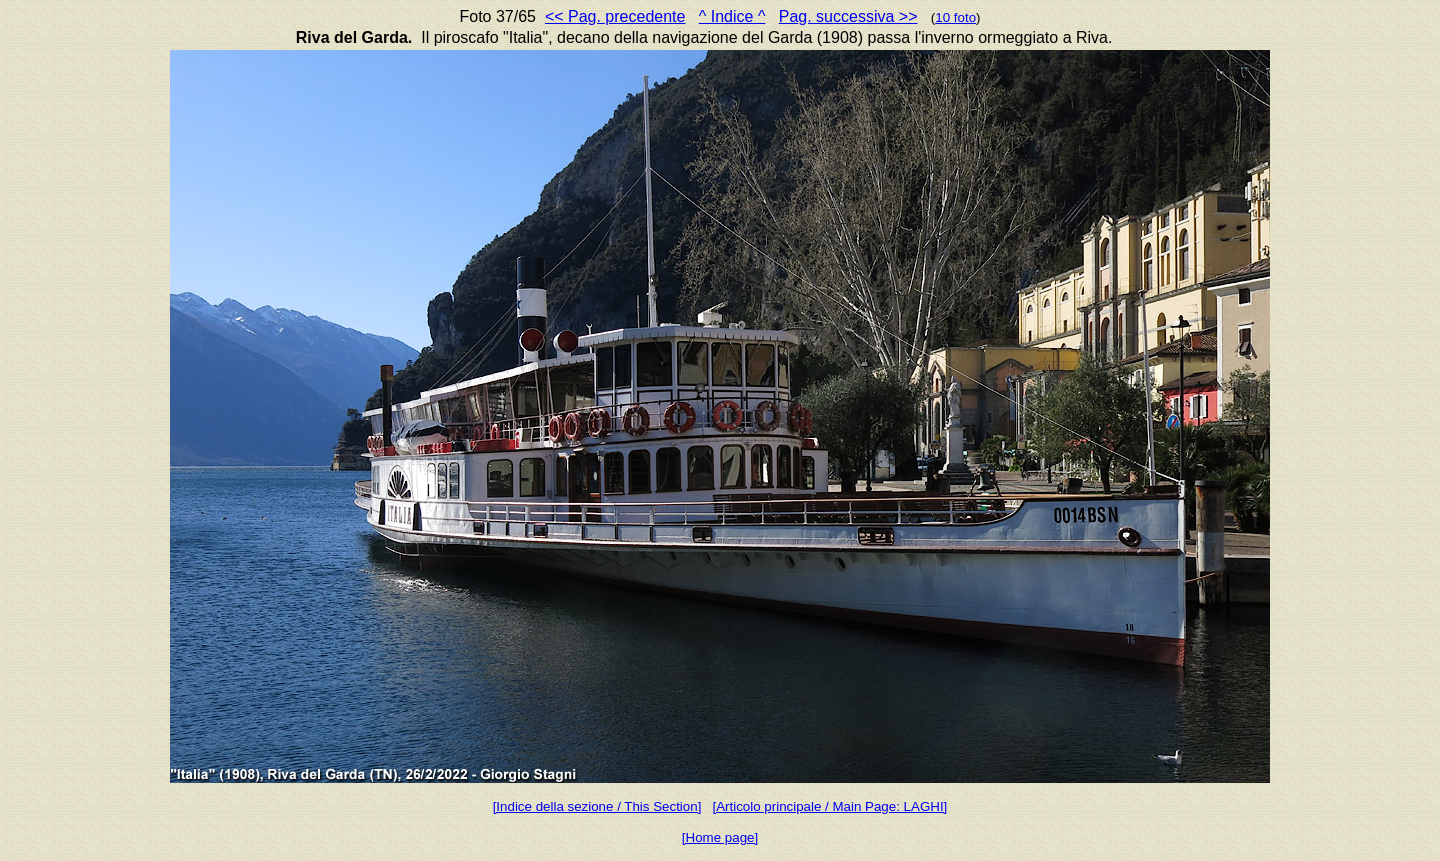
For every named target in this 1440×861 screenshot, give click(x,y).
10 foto (955, 17)
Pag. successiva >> (848, 16)
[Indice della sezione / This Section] (597, 806)
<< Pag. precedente (615, 16)
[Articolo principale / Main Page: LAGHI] (829, 806)
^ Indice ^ (732, 16)
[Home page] (720, 837)
